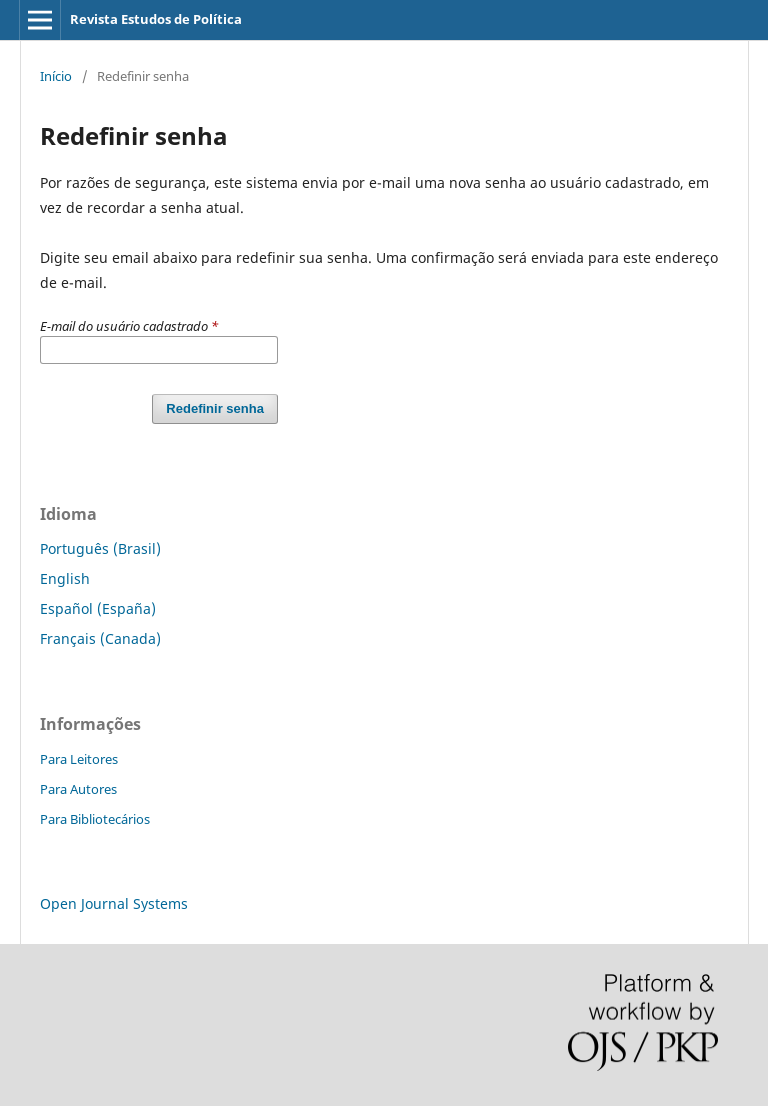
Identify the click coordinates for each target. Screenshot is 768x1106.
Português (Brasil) (100, 548)
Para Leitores (79, 759)
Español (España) (98, 608)
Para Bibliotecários (95, 819)
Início (56, 76)
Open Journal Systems (114, 903)
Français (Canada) (100, 638)
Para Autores (78, 789)
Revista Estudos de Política (156, 19)
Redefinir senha (215, 408)
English (65, 578)
